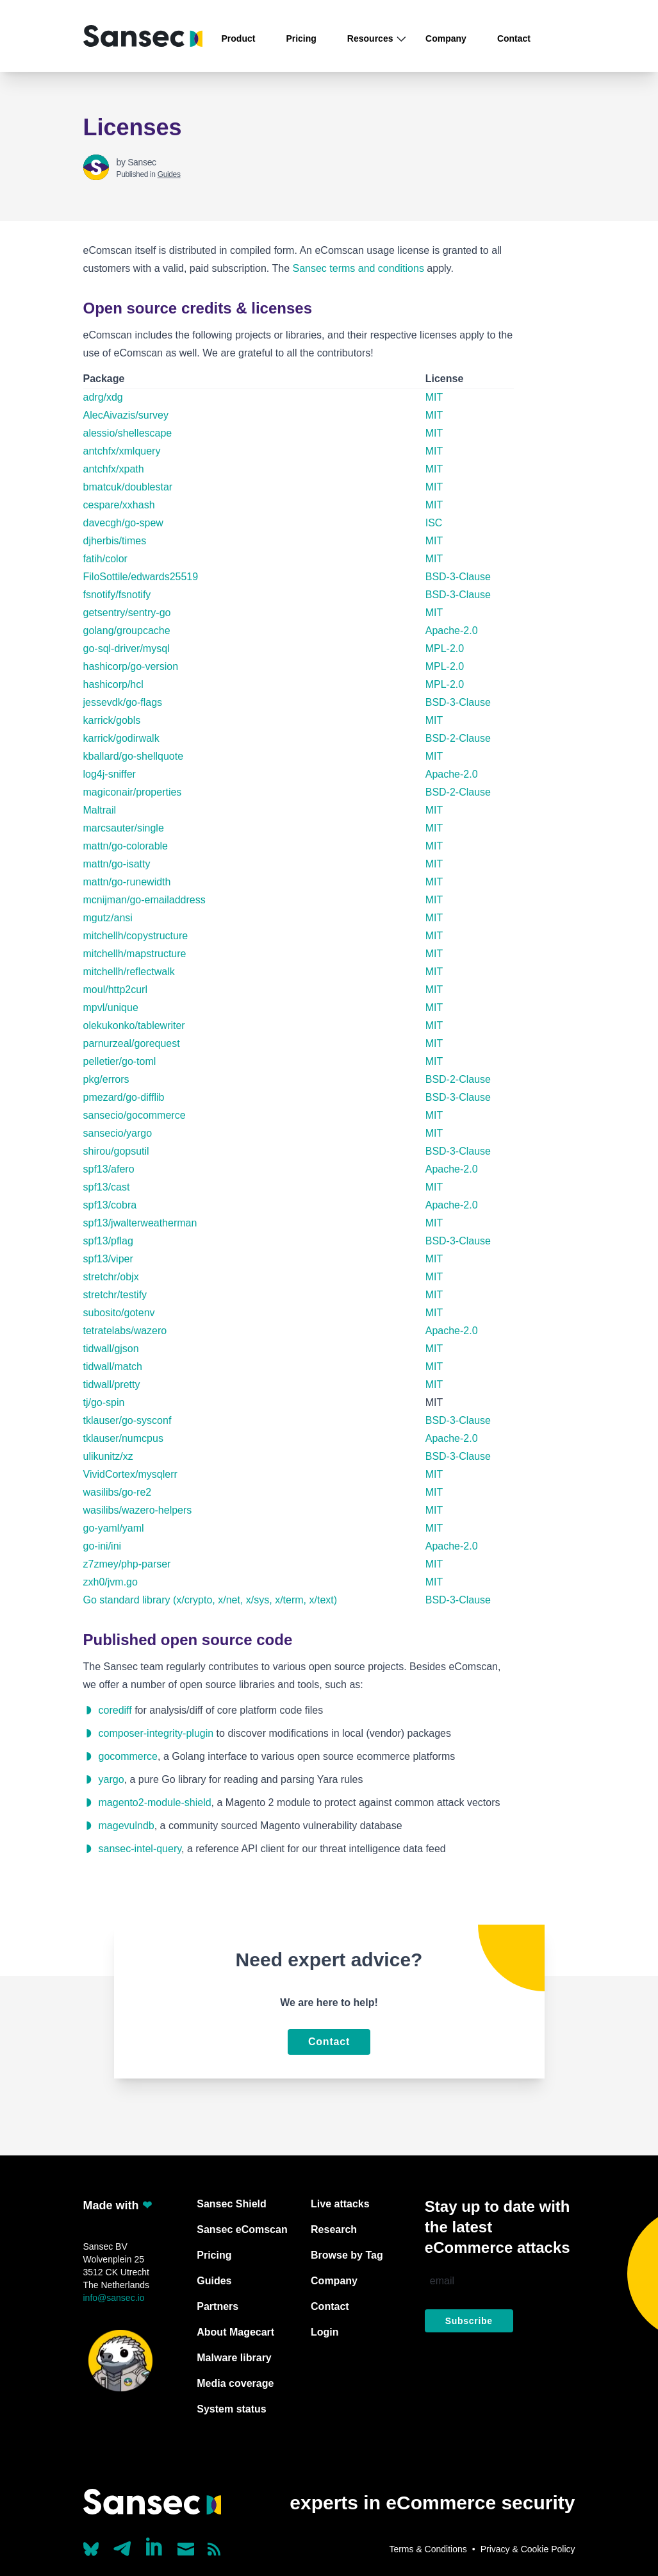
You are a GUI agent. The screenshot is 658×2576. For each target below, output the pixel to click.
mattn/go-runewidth (127, 881)
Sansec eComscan (242, 2229)
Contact (514, 38)
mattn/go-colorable (126, 846)
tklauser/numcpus (123, 1438)
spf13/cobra (110, 1205)
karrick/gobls (112, 720)
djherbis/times (115, 540)
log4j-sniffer (109, 774)
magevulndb (126, 1825)
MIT (434, 397)
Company (445, 38)
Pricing (301, 38)
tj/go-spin (104, 1402)
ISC (434, 522)
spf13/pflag (108, 1240)
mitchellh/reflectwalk (129, 971)
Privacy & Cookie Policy (528, 2549)
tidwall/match (112, 1366)
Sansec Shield (232, 2203)
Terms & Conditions (427, 2549)
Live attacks (340, 2203)
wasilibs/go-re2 (117, 1492)
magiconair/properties (132, 792)
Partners (217, 2306)
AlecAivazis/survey (126, 415)
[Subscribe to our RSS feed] (214, 2549)
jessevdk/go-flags (123, 702)
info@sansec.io (114, 2298)
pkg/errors (106, 1079)
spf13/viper (108, 1258)
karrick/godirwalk (121, 738)
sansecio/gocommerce (134, 1115)
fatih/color (105, 558)
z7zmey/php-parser (127, 1564)
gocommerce (128, 1756)
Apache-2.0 (451, 630)
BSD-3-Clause (458, 576)
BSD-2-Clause (458, 738)
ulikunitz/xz (108, 1456)
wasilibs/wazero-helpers (137, 1510)
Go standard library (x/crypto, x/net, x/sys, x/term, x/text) (210, 1599)
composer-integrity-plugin (156, 1733)
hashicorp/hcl (113, 684)
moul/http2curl (115, 989)
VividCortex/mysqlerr (130, 1474)
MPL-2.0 (444, 648)
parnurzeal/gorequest (131, 1043)
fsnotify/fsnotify (117, 594)
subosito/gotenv (119, 1312)
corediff (115, 1710)
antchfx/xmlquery (122, 451)
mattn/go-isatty (117, 863)
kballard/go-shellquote (133, 756)
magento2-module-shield (155, 1802)
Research (334, 2229)
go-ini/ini (102, 1546)
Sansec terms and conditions (358, 268)
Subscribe (469, 2321)
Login (325, 2332)
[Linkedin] (155, 2546)
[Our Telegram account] (122, 2545)
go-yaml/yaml (113, 1528)
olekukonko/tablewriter (134, 1025)
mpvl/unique (110, 1007)
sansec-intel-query (140, 1848)
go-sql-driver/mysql (126, 648)
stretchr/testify (115, 1294)
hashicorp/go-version (131, 666)
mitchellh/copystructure (135, 935)
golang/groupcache (126, 630)
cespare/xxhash (119, 504)
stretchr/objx (111, 1276)
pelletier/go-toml (119, 1061)
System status (232, 2409)
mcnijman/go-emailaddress (144, 899)
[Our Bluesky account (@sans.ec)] (91, 2547)
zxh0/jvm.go (110, 1582)
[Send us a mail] (186, 2549)
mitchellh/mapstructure (134, 953)
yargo (111, 1779)
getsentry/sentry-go (127, 612)
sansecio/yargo (117, 1133)
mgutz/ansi (108, 917)
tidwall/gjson (111, 1348)
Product (239, 38)
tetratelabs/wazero (125, 1330)
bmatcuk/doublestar (128, 486)
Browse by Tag (347, 2255)
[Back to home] (142, 36)
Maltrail (100, 810)
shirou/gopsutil (116, 1151)
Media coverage (235, 2383)
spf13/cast (106, 1187)
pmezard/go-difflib (124, 1097)
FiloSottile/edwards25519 (141, 576)
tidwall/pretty (111, 1384)
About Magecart (235, 2332)
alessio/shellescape (127, 433)
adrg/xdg (103, 397)
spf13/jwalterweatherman (140, 1222)
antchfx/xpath (113, 469)
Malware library (234, 2357)
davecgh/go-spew (123, 522)
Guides (169, 174)
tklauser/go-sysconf (127, 1420)
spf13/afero (109, 1169)
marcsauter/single (123, 828)
